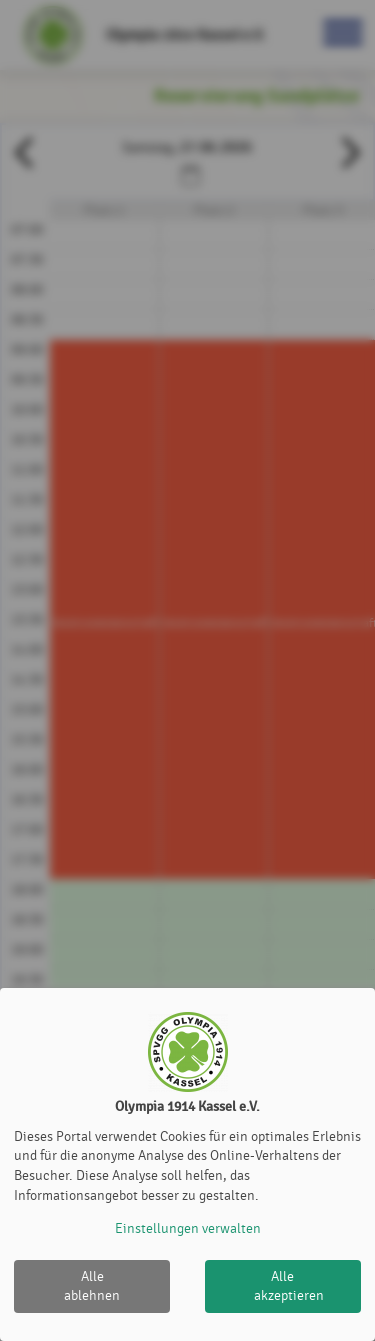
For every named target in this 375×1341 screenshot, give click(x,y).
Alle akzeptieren (289, 1286)
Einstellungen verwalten (188, 1228)
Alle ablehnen (92, 1286)
